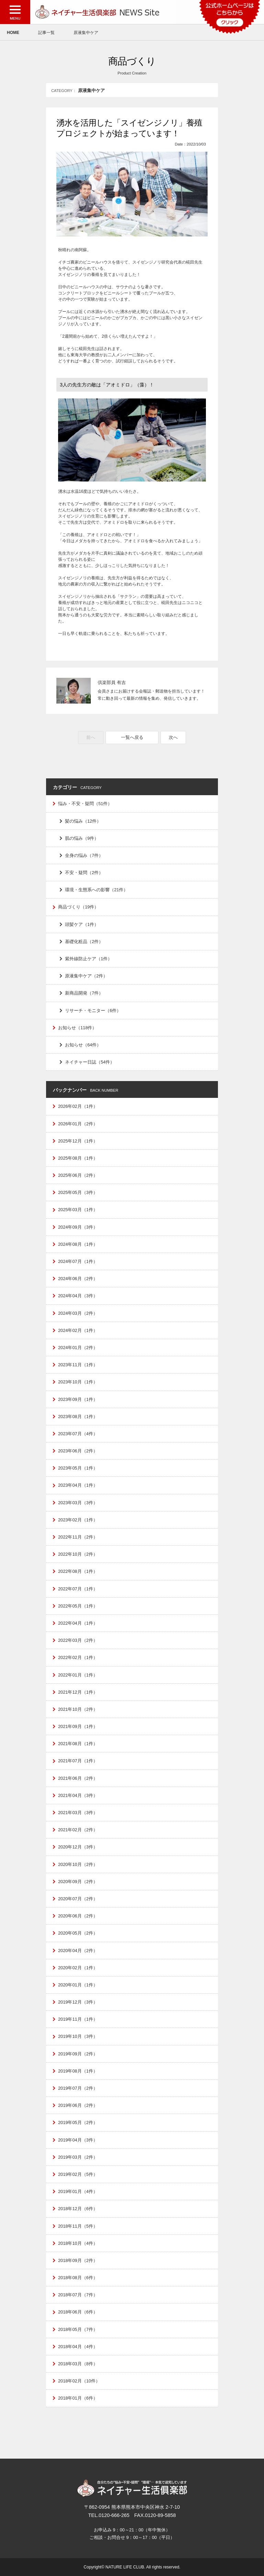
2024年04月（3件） (78, 1295)
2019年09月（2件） (78, 2053)
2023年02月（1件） (78, 1519)
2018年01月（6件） (78, 2398)
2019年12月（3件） (78, 2002)
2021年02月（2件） (78, 1829)
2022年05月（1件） (78, 1606)
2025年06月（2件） (78, 1175)
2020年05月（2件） (78, 1933)
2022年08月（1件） (78, 1571)
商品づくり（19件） (78, 906)
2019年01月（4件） (78, 2191)
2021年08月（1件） (78, 1743)
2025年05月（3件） (78, 1192)
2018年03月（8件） (78, 2363)
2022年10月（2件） (78, 1554)
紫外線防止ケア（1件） (88, 958)
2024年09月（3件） (78, 1227)
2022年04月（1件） (78, 1623)
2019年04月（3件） (78, 2140)
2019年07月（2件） (78, 2088)
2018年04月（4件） (78, 2346)
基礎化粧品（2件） (84, 941)
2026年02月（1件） (78, 1106)
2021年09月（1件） (78, 1726)
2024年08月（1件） (78, 1244)
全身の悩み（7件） (84, 855)
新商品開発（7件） (84, 993)
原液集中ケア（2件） (86, 975)
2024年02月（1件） (78, 1330)
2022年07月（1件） (78, 1588)
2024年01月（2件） (78, 1347)
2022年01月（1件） (78, 1675)
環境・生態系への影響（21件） (96, 889)
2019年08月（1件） (78, 2071)
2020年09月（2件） (78, 1881)
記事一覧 (46, 32)
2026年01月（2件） (78, 1123)
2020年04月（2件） (78, 1950)
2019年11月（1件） (78, 2019)
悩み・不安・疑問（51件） (85, 803)
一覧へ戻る (132, 737)
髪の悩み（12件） (83, 821)
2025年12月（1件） (78, 1141)
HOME (13, 32)
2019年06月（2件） (78, 2105)
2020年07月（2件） (78, 1898)
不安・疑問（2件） (84, 872)
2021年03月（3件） (78, 1812)
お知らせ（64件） (83, 1044)
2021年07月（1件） (78, 1760)
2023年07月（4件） (78, 1433)
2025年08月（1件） (78, 1158)
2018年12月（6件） (78, 2208)
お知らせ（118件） (77, 1027)
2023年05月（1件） (78, 1468)
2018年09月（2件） (78, 2260)
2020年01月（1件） (78, 1984)
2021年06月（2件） (78, 1778)
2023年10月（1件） (78, 1381)
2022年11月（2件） (78, 1537)
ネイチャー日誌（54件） (89, 1062)
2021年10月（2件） (78, 1709)
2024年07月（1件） (78, 1261)
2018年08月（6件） (78, 2277)
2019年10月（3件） (78, 2036)
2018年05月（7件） (78, 2329)
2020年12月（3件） (78, 1846)
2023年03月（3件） (78, 1502)
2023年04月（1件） (78, 1485)
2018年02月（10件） (79, 2380)
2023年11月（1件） (78, 1364)
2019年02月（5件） (78, 2174)
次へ (173, 737)
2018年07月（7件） (78, 2294)
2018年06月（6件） (78, 2311)
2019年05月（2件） (78, 2122)
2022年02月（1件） (78, 1657)
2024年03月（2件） (78, 1313)
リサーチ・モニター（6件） (93, 1010)
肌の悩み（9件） (82, 838)
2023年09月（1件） (78, 1399)
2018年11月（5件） (78, 2226)
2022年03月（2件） (78, 1640)
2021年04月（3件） (78, 1795)
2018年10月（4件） (78, 2243)
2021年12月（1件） (78, 1692)
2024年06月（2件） (78, 1278)
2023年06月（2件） (78, 1450)
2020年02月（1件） (78, 1967)
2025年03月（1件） (78, 1209)
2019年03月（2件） (78, 2157)
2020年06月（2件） (78, 1915)
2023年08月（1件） (78, 1416)
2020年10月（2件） (78, 1864)
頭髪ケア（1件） (82, 924)
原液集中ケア (86, 32)
